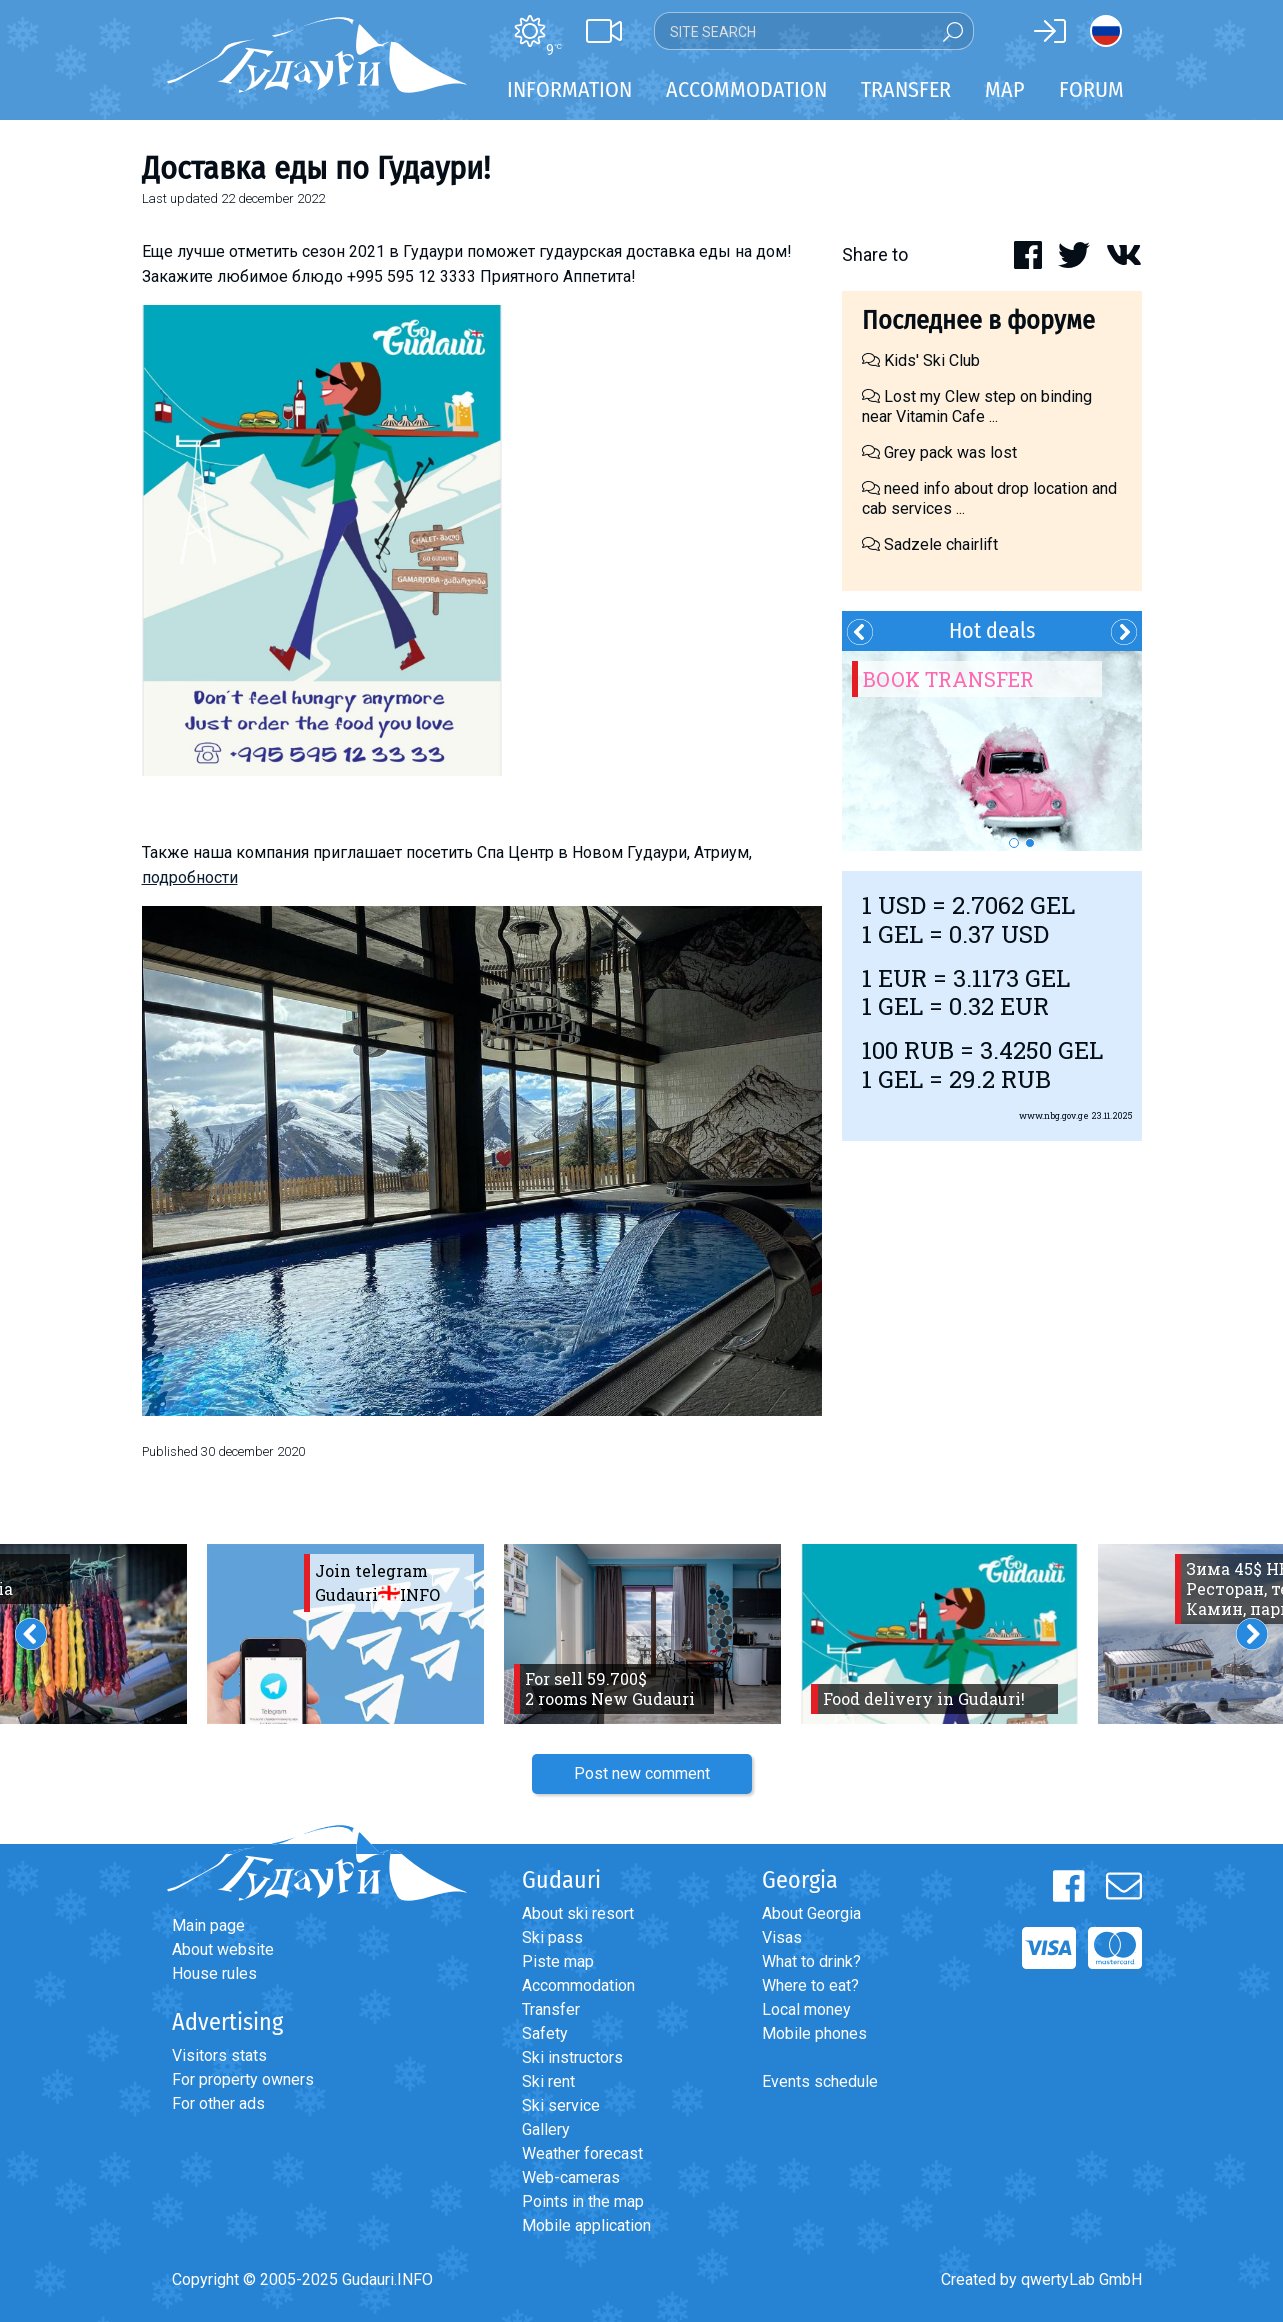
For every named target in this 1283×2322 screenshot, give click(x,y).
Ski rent (548, 2081)
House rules (214, 1973)
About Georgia (811, 1913)
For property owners (243, 2079)
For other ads (218, 2103)
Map (1005, 89)
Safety (545, 2033)
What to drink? (811, 1961)
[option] (992, 751)
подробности (190, 877)
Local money (806, 2009)
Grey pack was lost (939, 452)
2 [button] (1030, 843)
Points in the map (583, 2201)
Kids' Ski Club (921, 360)
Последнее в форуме (978, 320)
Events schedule (820, 2081)
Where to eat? (810, 1985)
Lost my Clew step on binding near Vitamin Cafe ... (977, 406)
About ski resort (578, 1913)
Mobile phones (814, 2033)
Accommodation (578, 1985)
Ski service (561, 2105)
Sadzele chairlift (930, 544)
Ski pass (552, 1937)
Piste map (558, 1961)
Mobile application (586, 2225)
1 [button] (1014, 843)
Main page (208, 1925)
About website (223, 1949)
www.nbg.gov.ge (1054, 1115)
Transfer (551, 2009)
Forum (1091, 89)
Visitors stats (219, 2055)
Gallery (546, 2129)
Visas (782, 1937)
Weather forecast (582, 2153)
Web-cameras (571, 2177)
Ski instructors (572, 2057)
